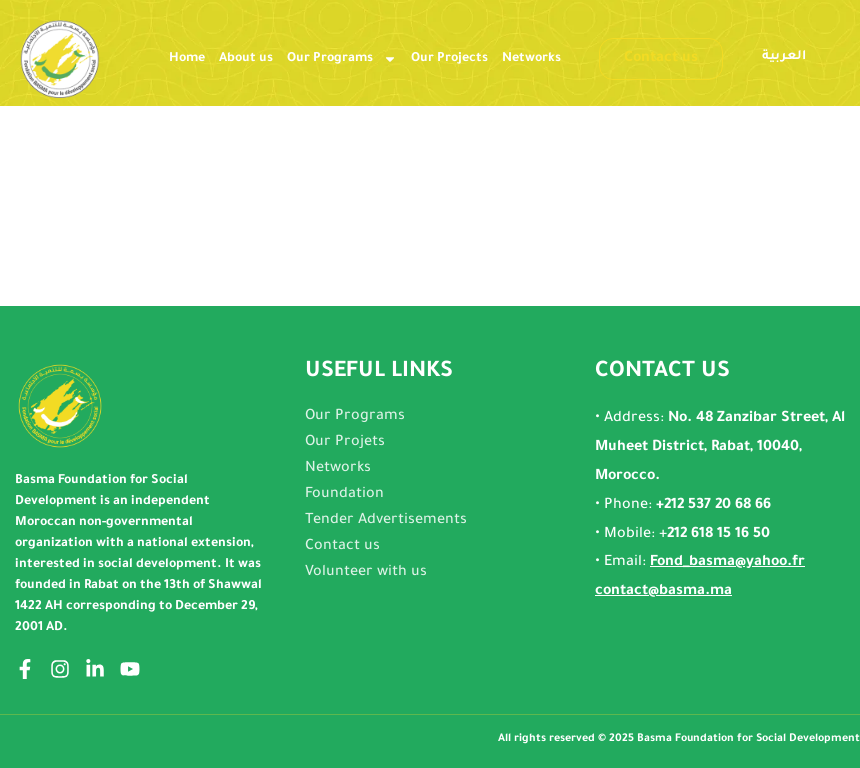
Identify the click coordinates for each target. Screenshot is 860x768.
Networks (531, 59)
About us (246, 59)
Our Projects (449, 59)
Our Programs (342, 59)
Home (187, 59)
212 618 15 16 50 (718, 535)
